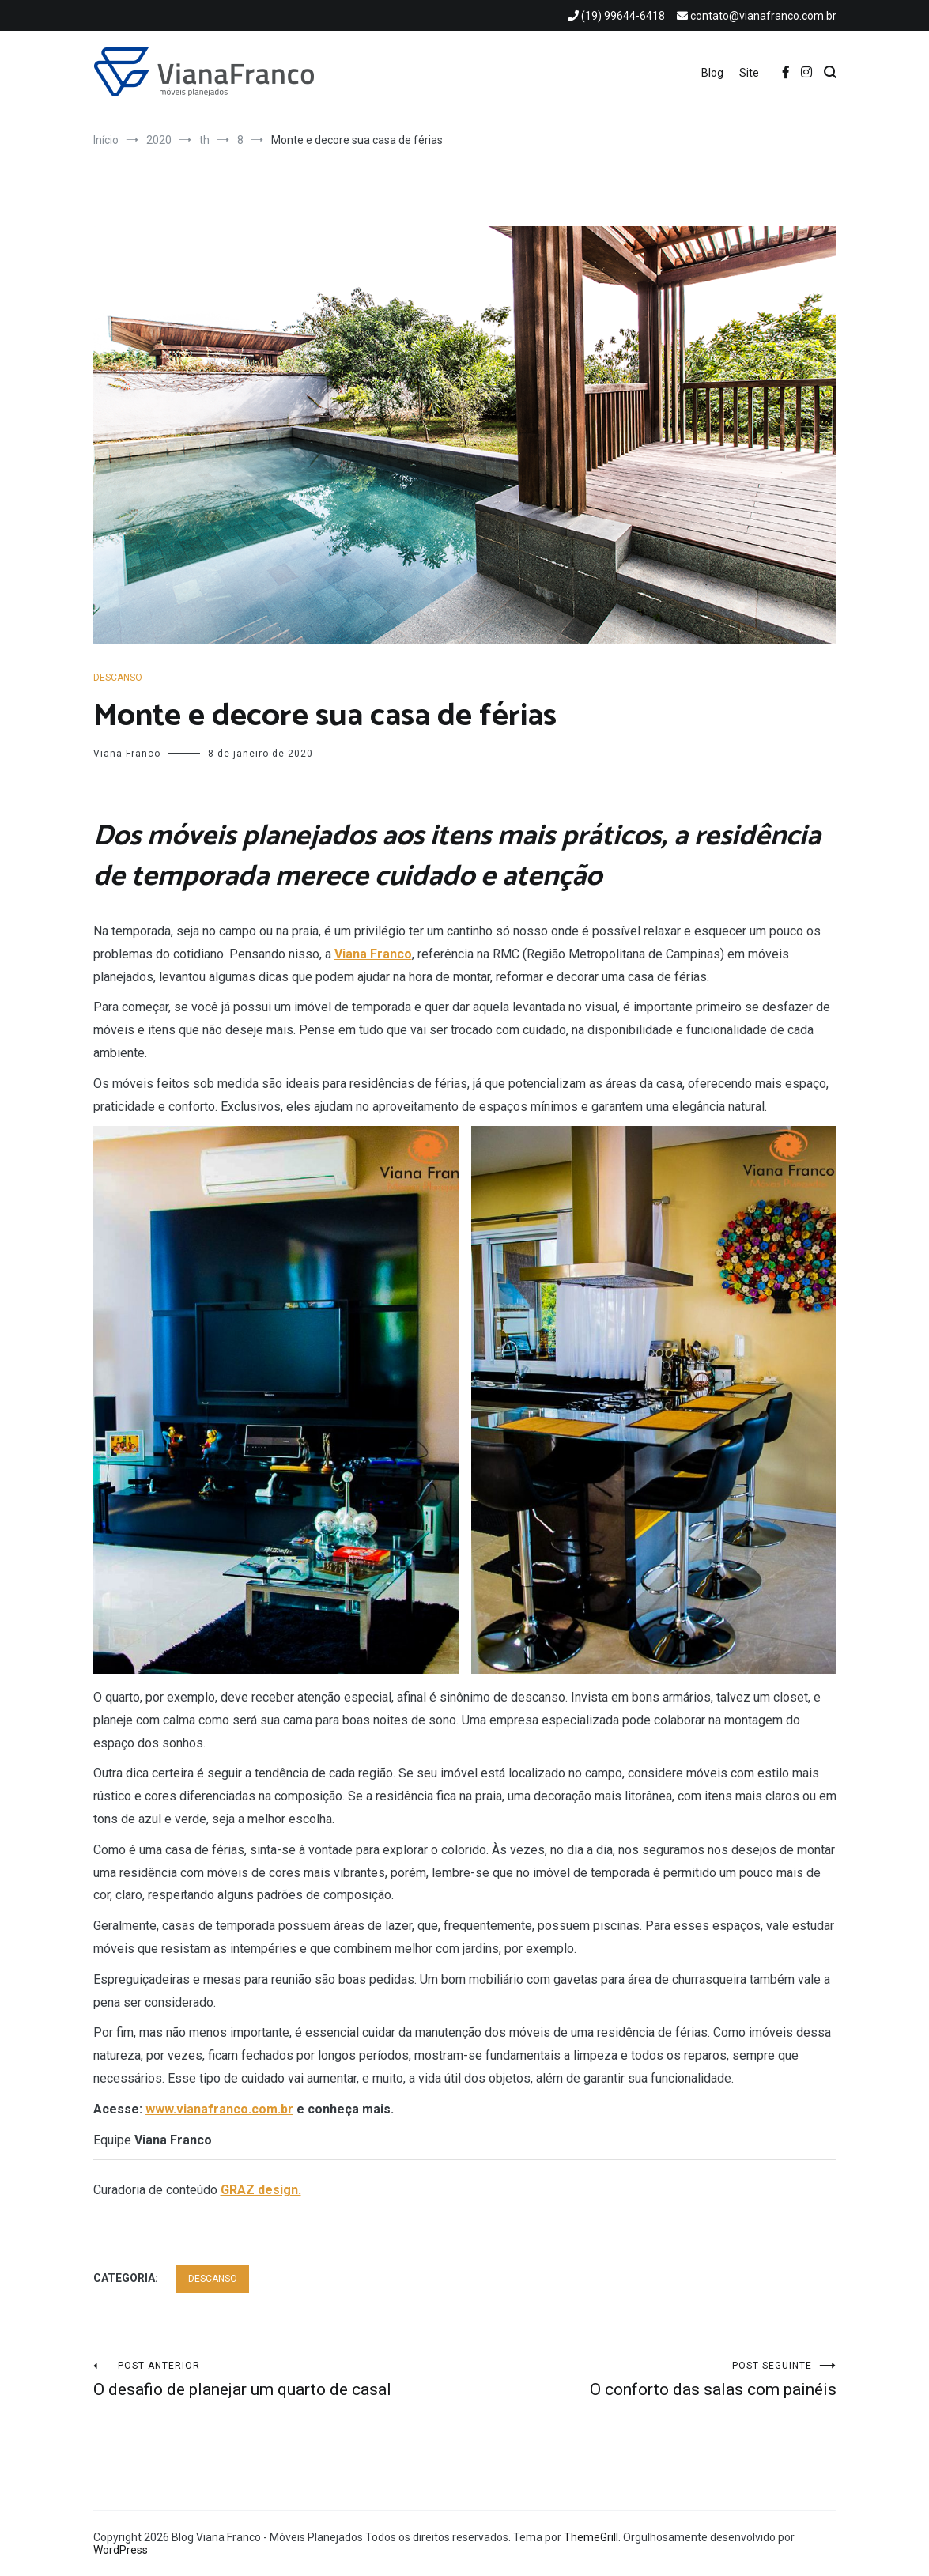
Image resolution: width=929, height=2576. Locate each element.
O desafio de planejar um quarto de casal (279, 2379)
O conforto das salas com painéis (650, 2379)
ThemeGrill (591, 2537)
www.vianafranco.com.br (219, 2109)
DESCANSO (117, 677)
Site (749, 72)
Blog (712, 72)
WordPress (120, 2550)
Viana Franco (126, 753)
